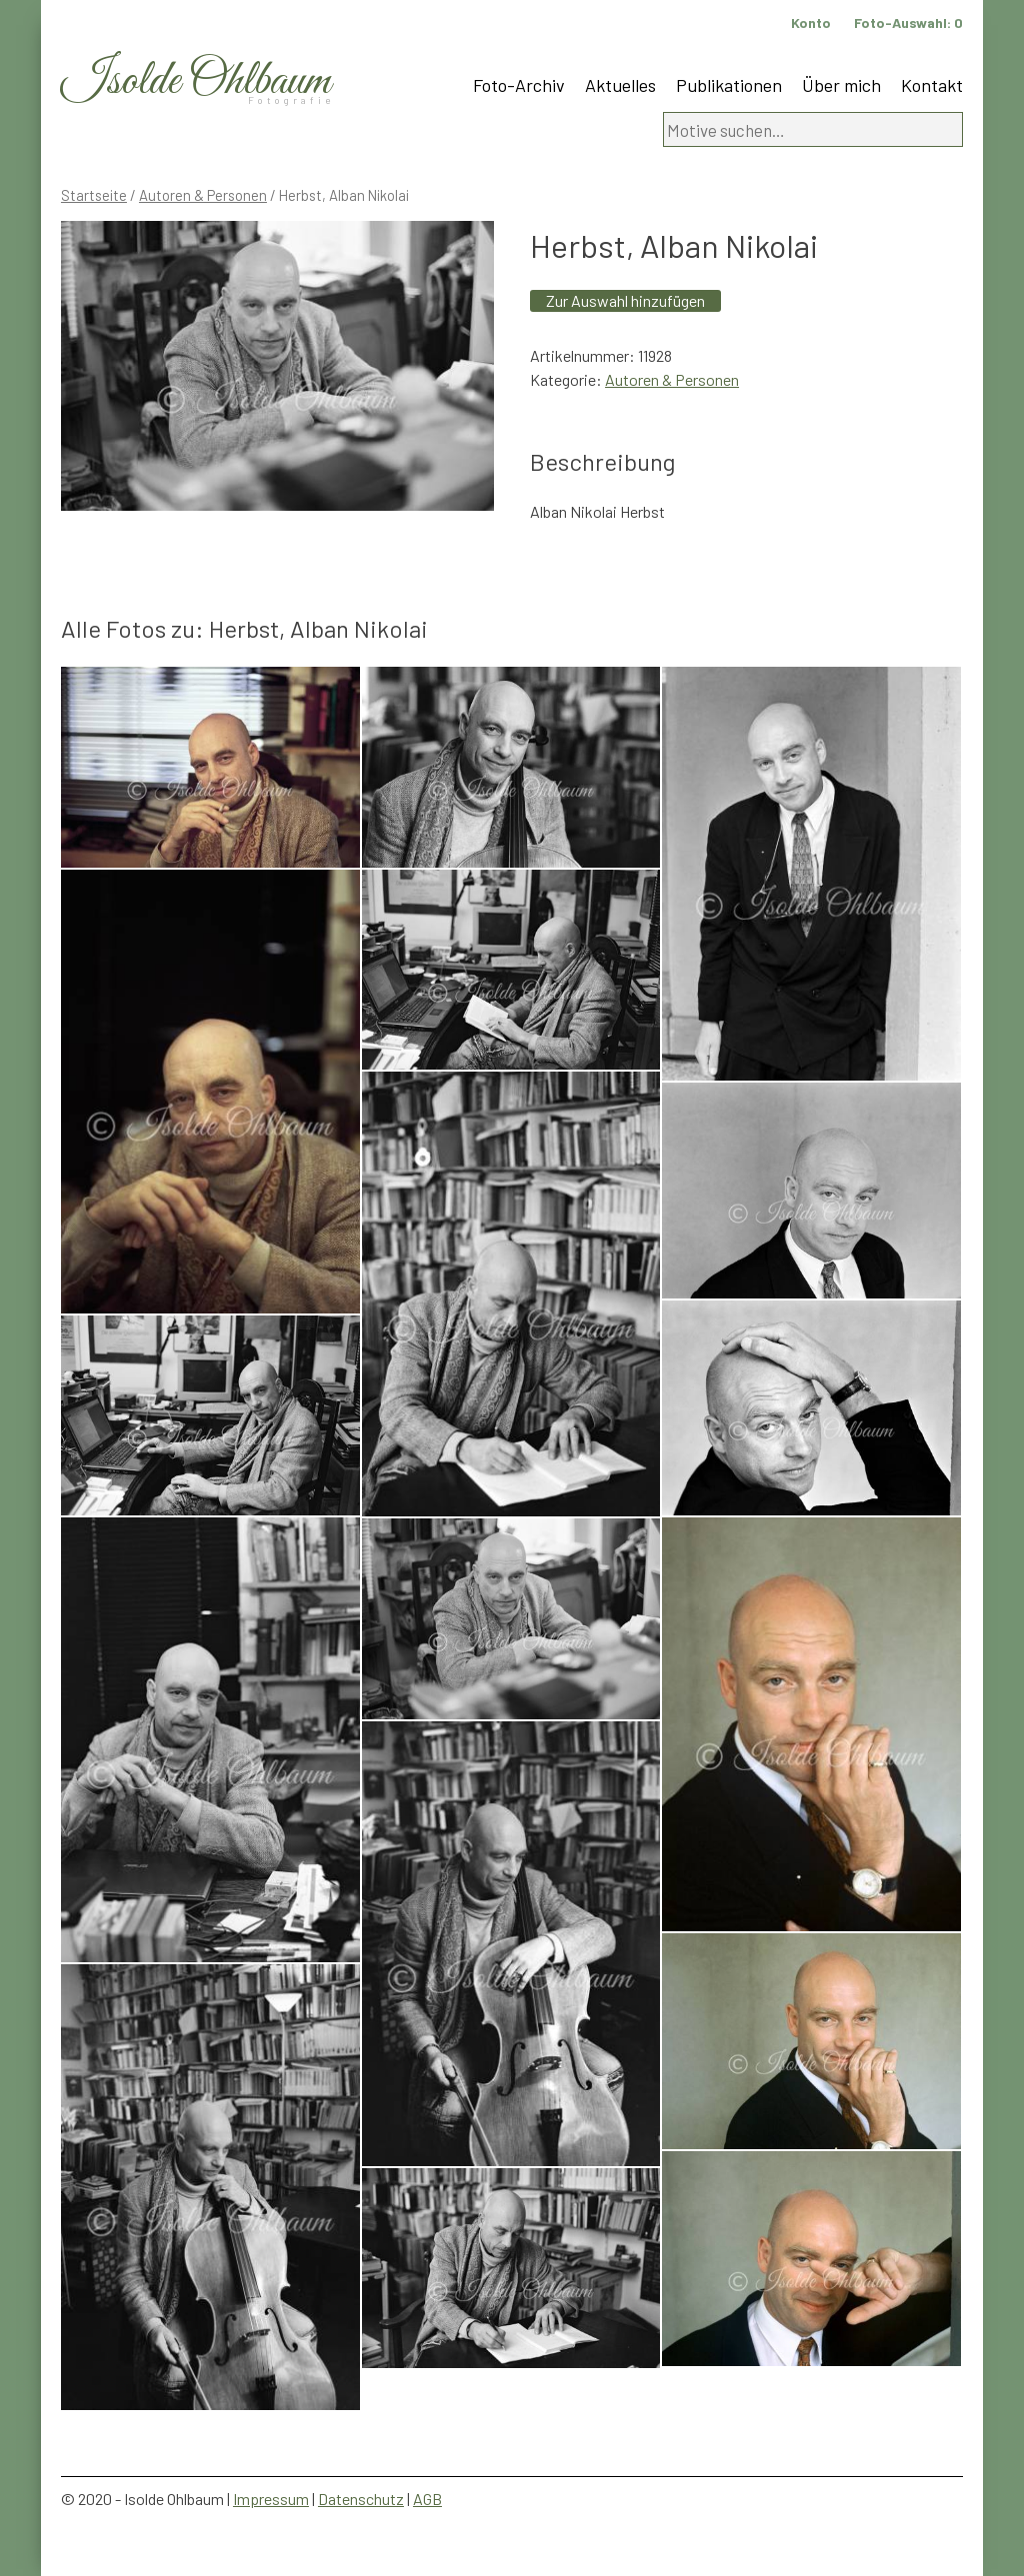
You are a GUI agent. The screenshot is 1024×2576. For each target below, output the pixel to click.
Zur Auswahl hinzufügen (625, 300)
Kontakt (932, 85)
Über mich (841, 85)
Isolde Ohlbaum (196, 81)
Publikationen (729, 85)
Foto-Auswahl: (908, 22)
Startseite (94, 195)
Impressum (271, 2498)
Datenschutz (361, 2498)
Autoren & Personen (203, 195)
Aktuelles (620, 85)
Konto (811, 22)
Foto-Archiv (519, 85)
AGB (427, 2498)
